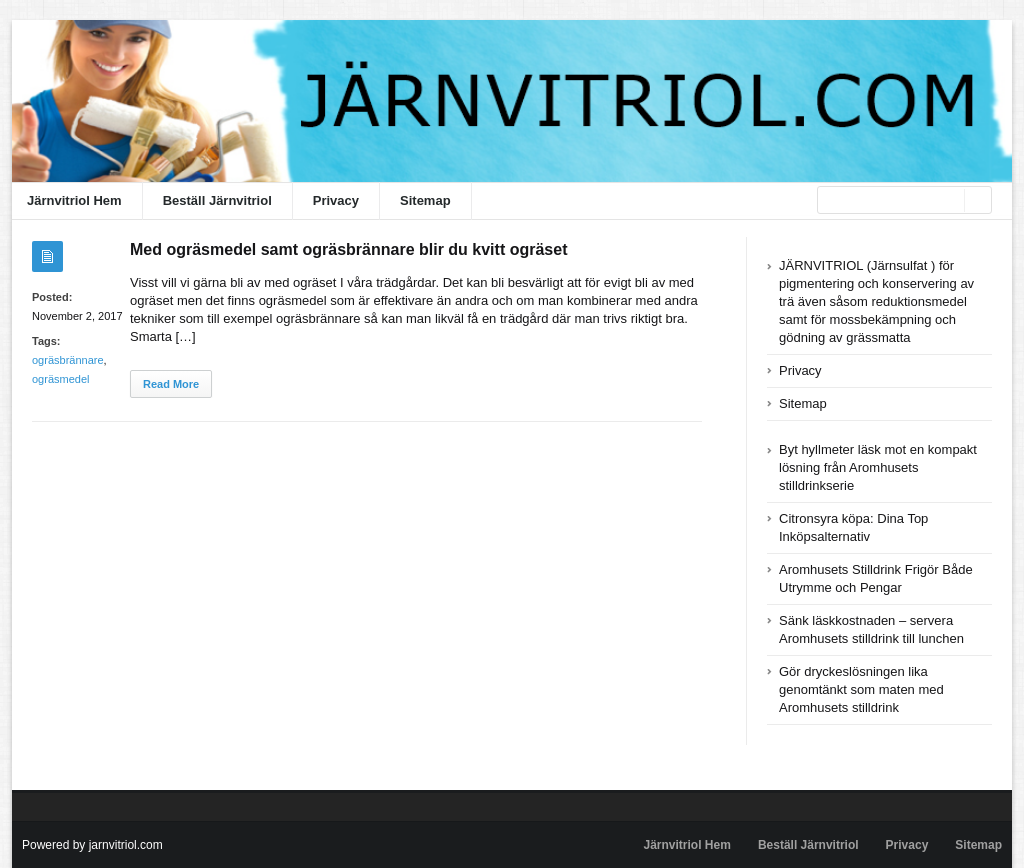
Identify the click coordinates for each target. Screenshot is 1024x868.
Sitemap (425, 200)
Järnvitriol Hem (74, 200)
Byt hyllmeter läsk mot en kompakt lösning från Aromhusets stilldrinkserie (878, 467)
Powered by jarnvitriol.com (92, 845)
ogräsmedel (60, 379)
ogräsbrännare (68, 360)
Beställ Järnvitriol (217, 200)
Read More (171, 384)
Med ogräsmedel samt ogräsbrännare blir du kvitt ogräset (348, 249)
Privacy (336, 200)
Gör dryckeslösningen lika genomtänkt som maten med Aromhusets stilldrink (861, 689)
